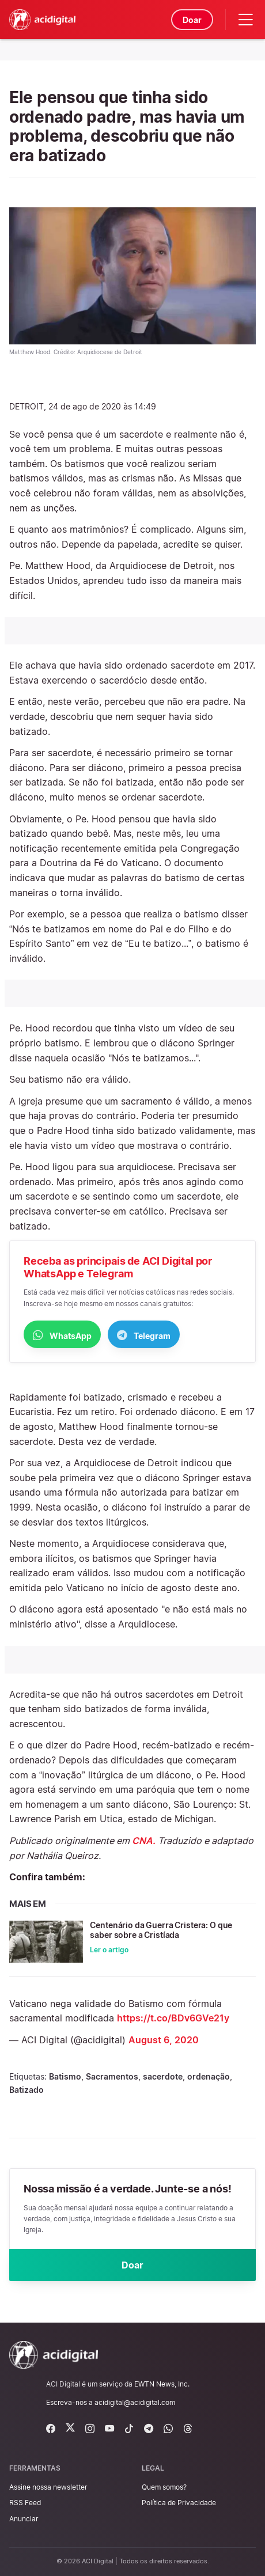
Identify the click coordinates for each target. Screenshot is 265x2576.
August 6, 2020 (163, 2040)
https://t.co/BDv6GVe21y (173, 2018)
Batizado (26, 2090)
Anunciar (23, 2518)
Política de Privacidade (179, 2502)
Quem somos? (164, 2487)
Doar (192, 20)
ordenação (208, 2076)
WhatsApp (62, 1335)
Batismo (65, 2076)
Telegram (144, 1335)
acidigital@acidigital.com (134, 2402)
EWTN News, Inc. (162, 2384)
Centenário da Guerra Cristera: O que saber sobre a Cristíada (161, 1930)
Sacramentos (112, 2076)
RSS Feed (25, 2502)
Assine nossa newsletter (48, 2487)
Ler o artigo (109, 1949)
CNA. (144, 1840)
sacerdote (163, 2076)
